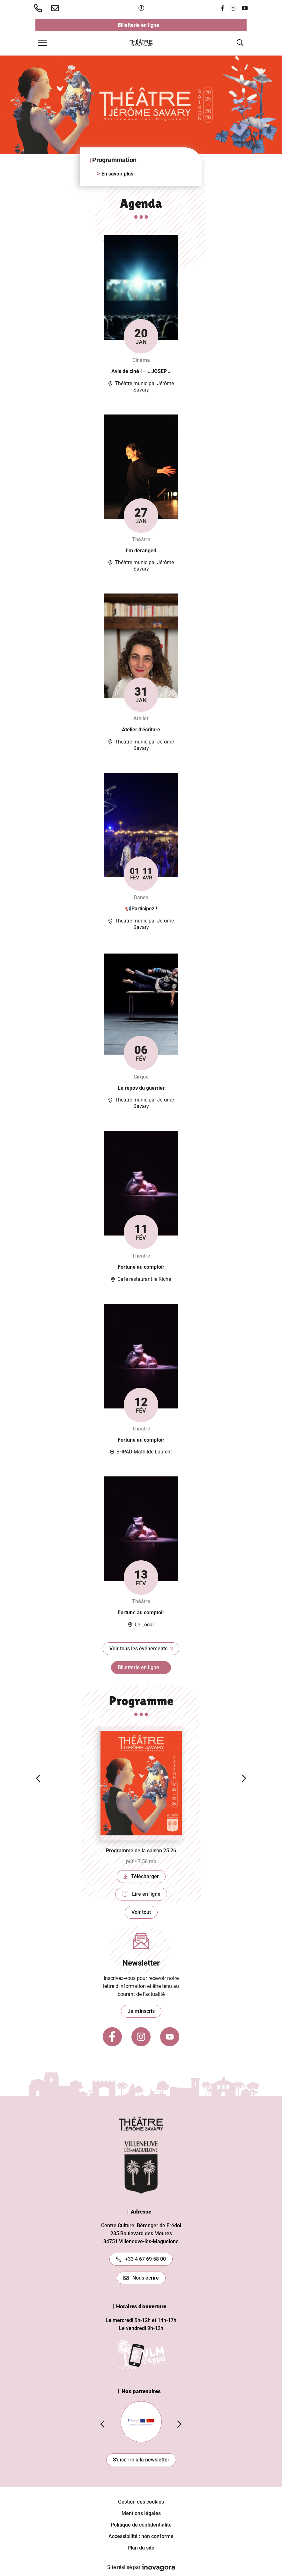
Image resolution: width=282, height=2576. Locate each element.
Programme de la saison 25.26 (141, 1851)
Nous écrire (141, 2278)
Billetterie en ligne (168, 26)
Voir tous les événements (144, 1650)
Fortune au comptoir (141, 1267)
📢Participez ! (141, 909)
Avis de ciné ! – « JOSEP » (141, 371)
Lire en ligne (144, 1895)
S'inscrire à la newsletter (141, 2460)
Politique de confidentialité (141, 2525)
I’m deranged (141, 551)
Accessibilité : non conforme (141, 2536)
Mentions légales (141, 2513)
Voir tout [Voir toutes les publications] (141, 1912)
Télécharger (144, 1878)
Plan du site (141, 2548)
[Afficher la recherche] (240, 42)
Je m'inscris (141, 2011)
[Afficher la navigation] (42, 43)
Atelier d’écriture (141, 730)
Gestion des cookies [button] (141, 2502)
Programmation (114, 160)
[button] (39, 8)
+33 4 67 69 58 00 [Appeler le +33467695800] (141, 2259)
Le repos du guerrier (141, 1088)
